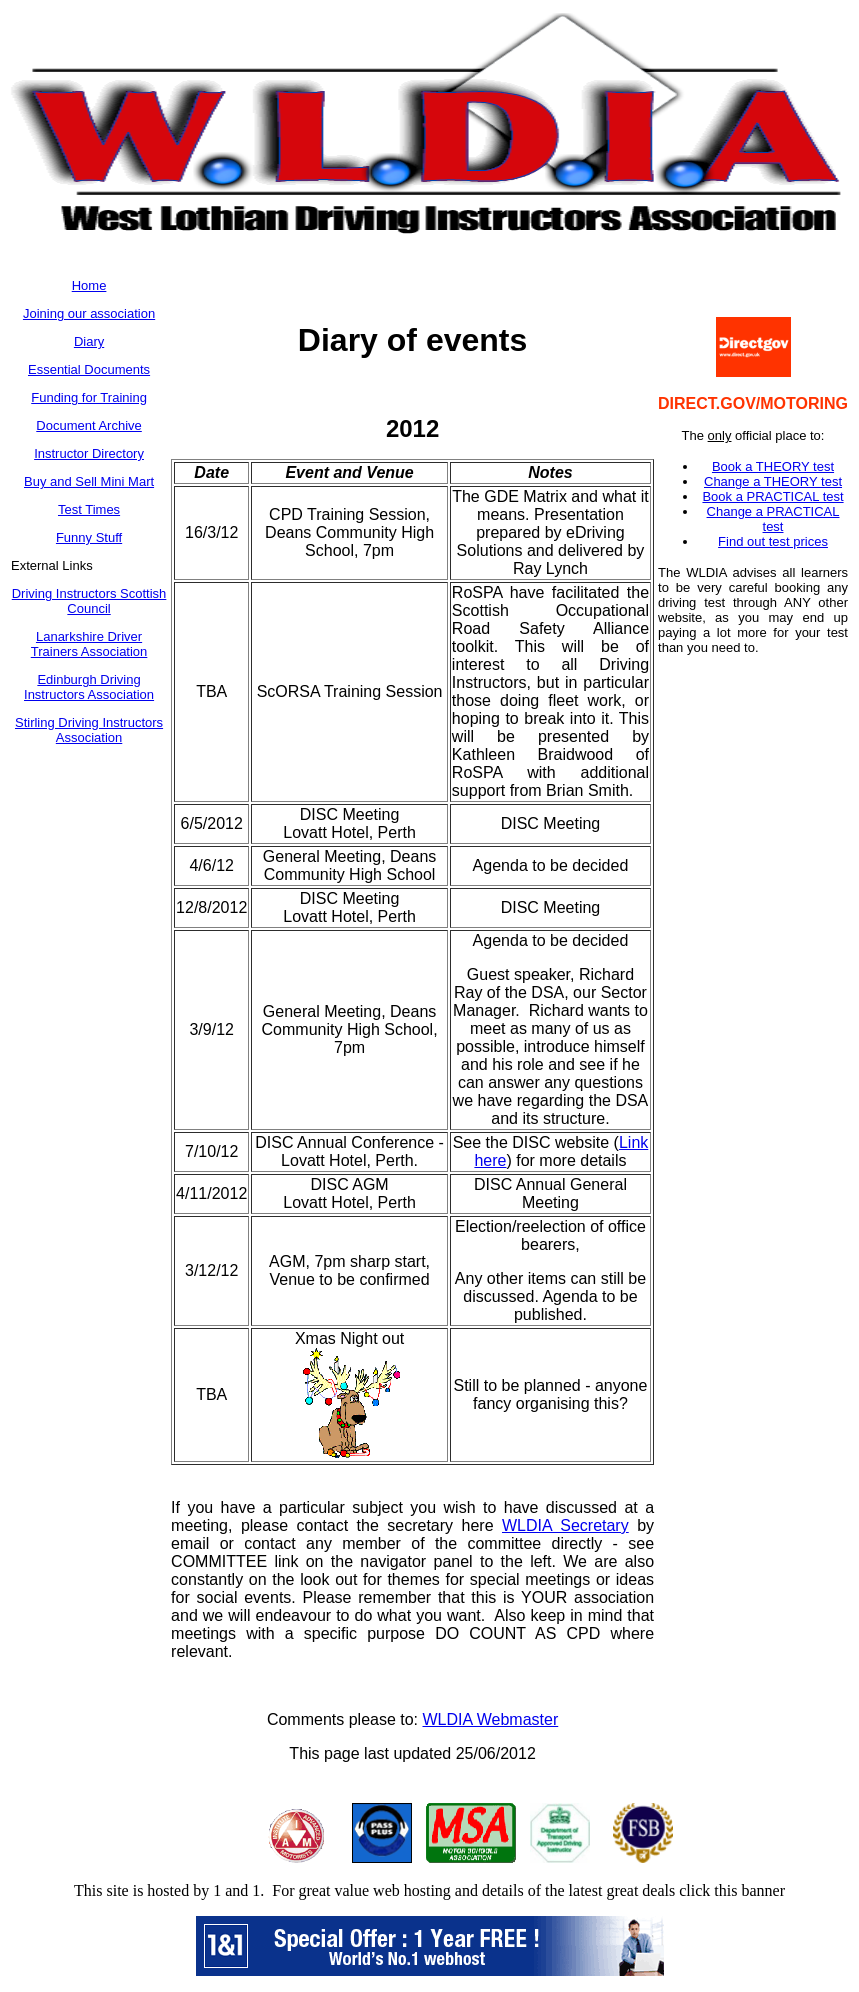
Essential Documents (89, 369)
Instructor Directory (89, 453)
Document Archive (89, 425)
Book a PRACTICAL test (772, 496)
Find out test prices (773, 541)
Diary (89, 341)
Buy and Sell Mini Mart (89, 481)
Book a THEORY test (773, 466)
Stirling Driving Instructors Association (89, 730)
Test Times (89, 509)
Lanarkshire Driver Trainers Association (89, 644)
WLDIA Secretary (565, 1525)
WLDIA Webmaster (491, 1719)
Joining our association (89, 313)
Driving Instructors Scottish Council (89, 601)
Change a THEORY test (773, 481)
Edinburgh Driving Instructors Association (89, 687)
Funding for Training (89, 397)
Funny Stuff (89, 537)
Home (89, 285)
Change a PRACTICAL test (773, 519)
